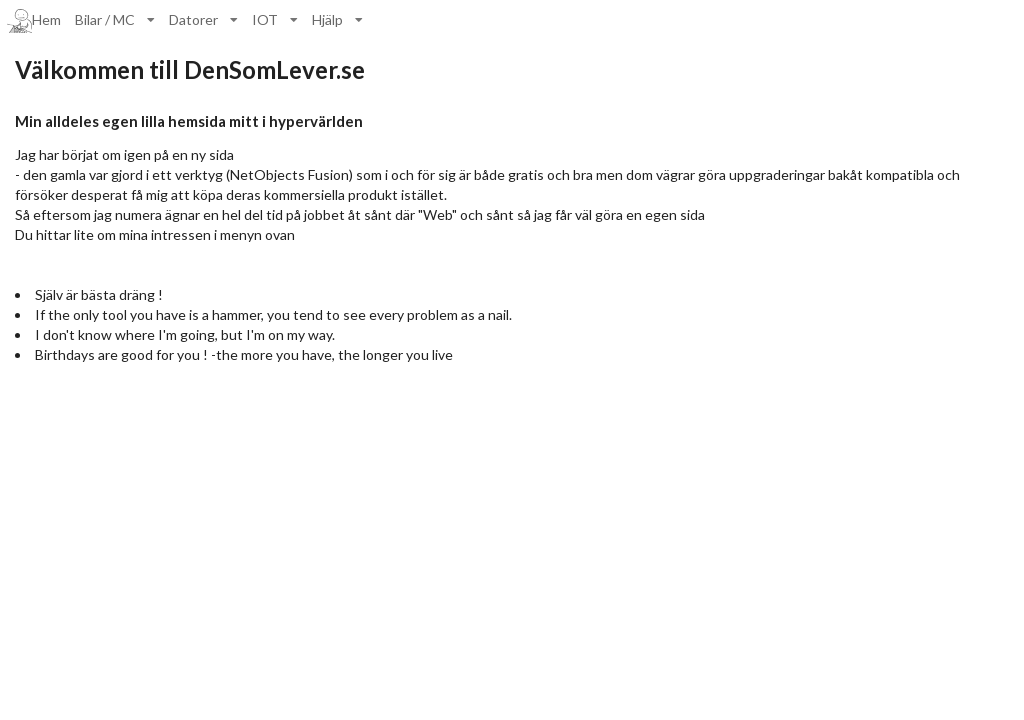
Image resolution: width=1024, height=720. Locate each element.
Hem (34, 20)
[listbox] (115, 20)
